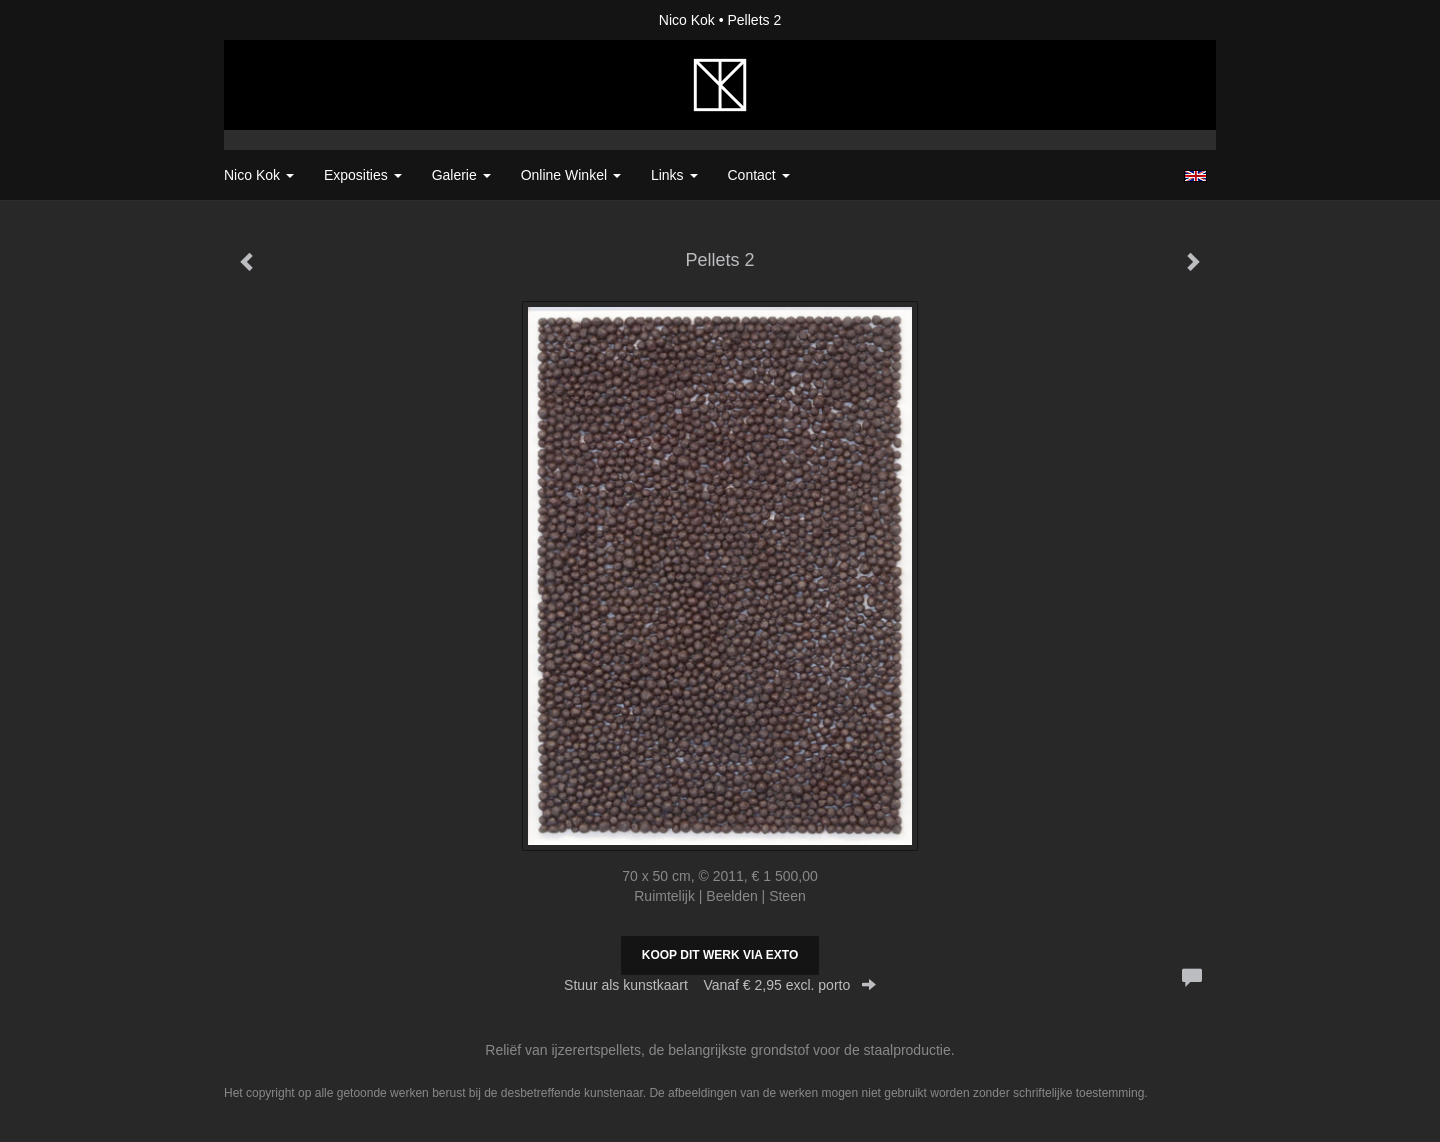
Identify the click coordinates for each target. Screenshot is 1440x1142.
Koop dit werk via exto (720, 955)
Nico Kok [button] (259, 175)
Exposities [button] (363, 175)
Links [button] (674, 175)
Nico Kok (687, 20)
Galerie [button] (461, 175)
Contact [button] (759, 175)
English (1195, 176)
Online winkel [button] (571, 175)
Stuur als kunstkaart (720, 985)
